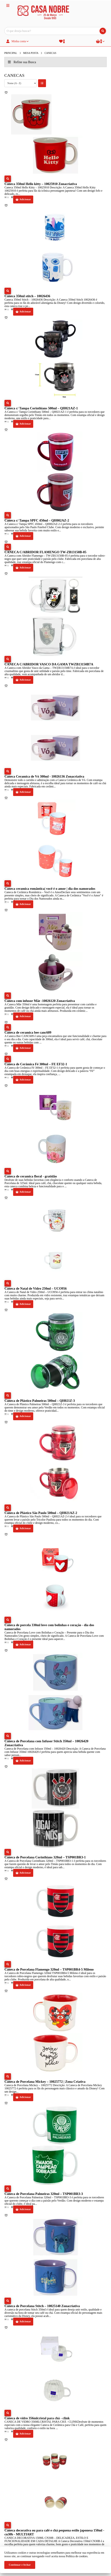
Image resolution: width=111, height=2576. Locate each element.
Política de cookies (77, 2556)
